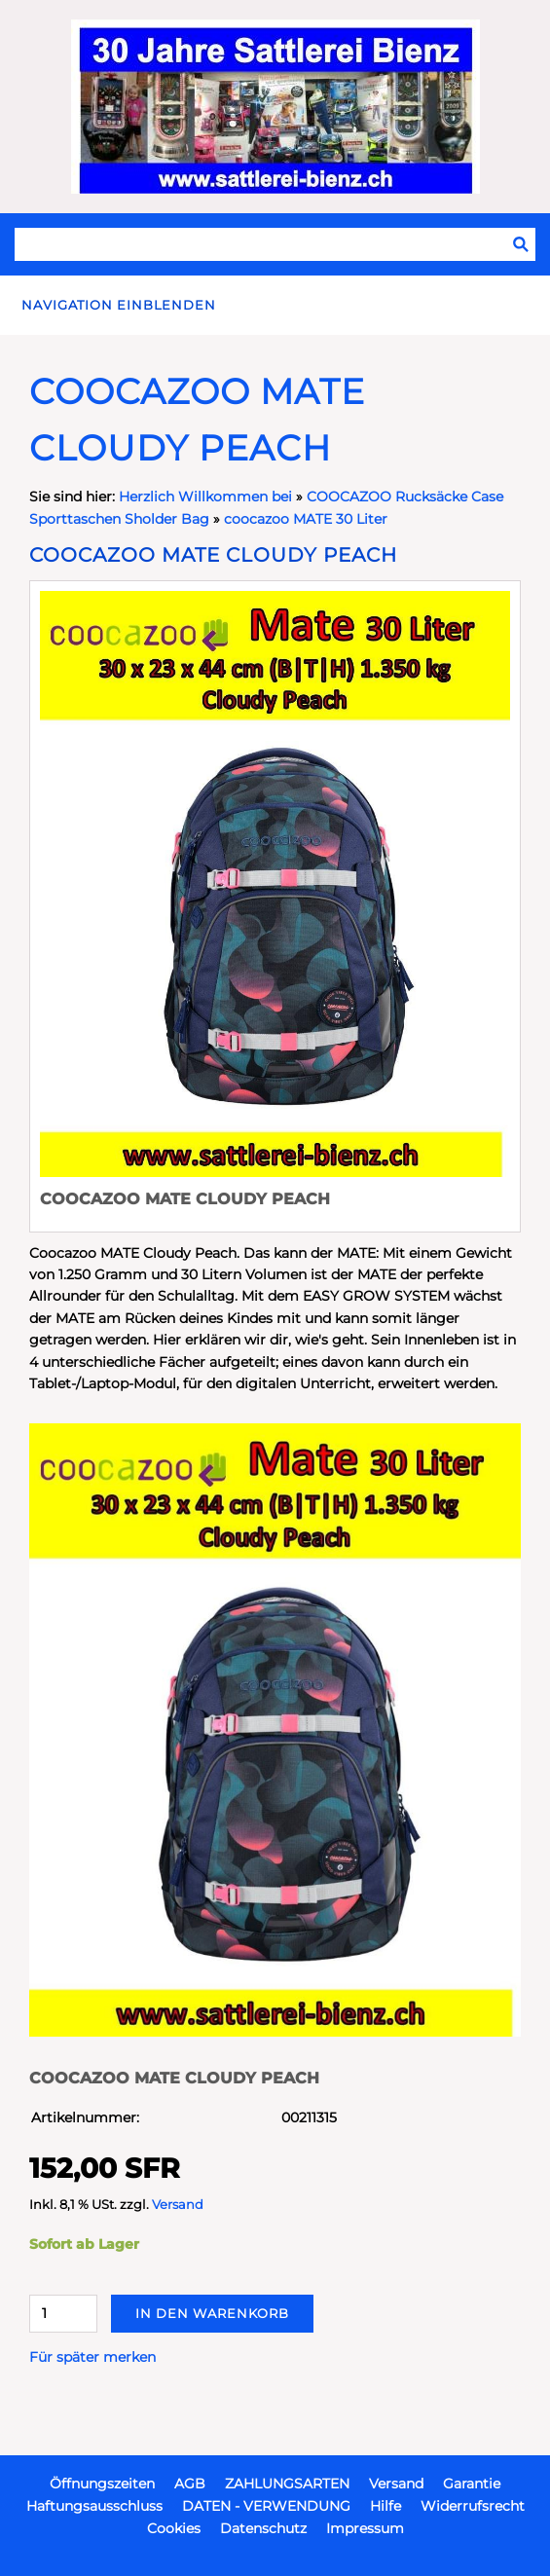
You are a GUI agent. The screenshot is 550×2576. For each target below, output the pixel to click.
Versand (177, 2204)
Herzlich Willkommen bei (207, 496)
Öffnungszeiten (102, 2483)
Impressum (365, 2528)
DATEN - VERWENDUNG (266, 2506)
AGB (189, 2483)
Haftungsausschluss (94, 2506)
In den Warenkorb (212, 2313)
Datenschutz (263, 2528)
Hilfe (385, 2506)
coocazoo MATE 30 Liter (305, 519)
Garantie (471, 2483)
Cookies (174, 2528)
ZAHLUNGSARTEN (287, 2483)
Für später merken (92, 2357)
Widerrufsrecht (473, 2506)
